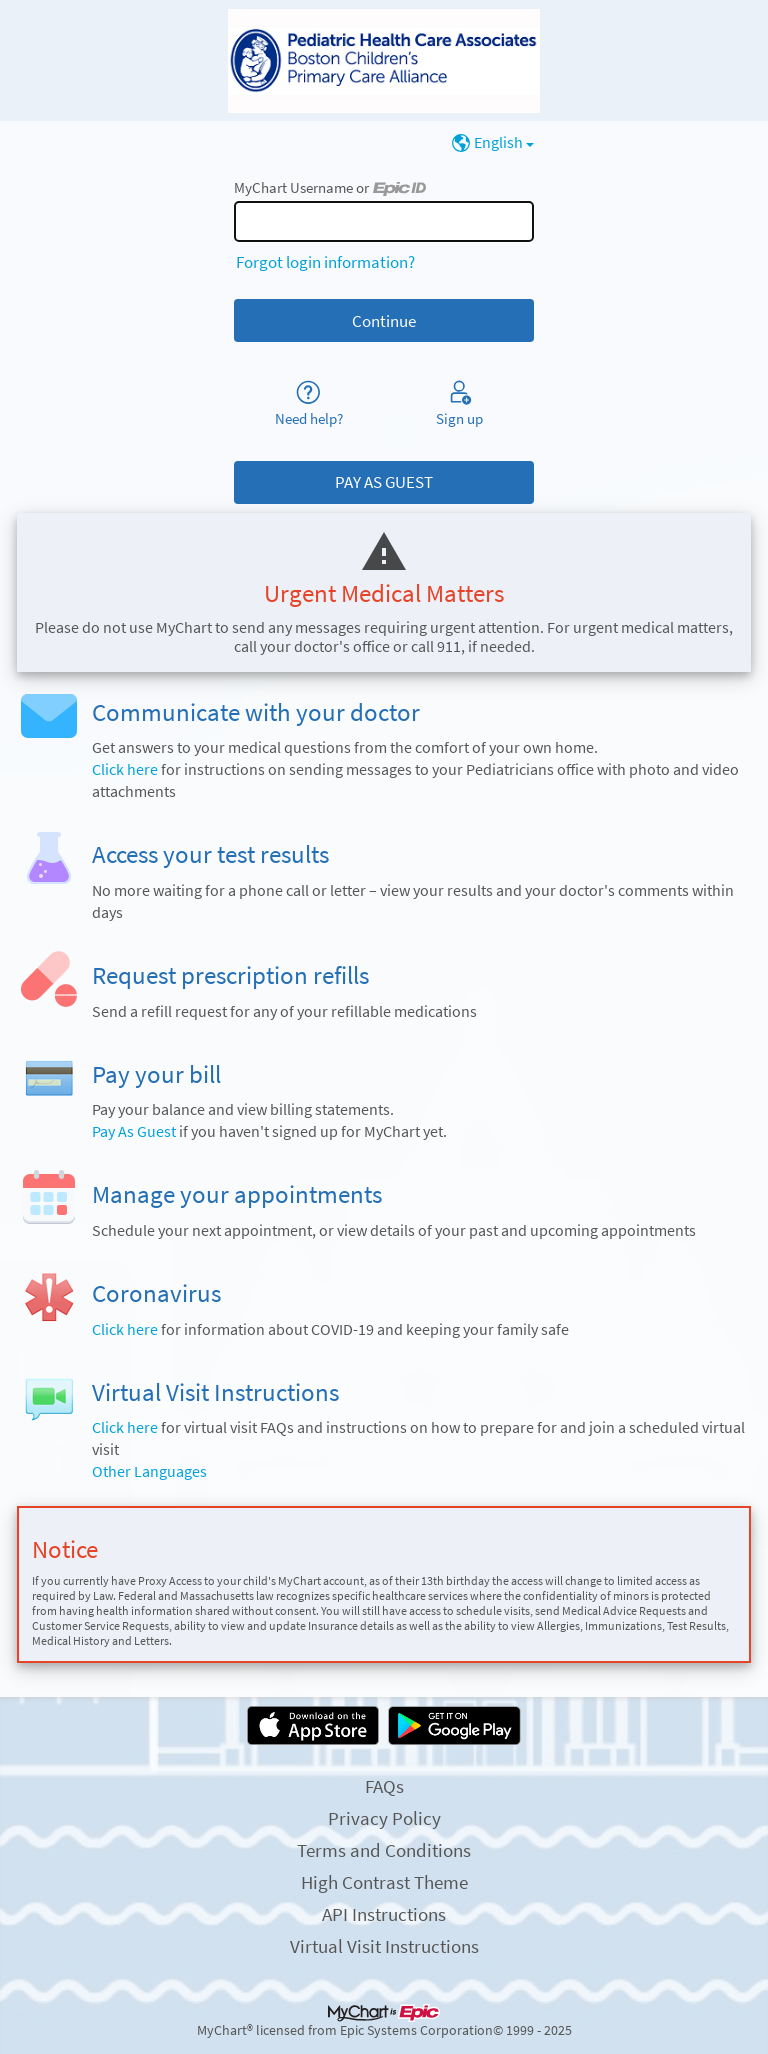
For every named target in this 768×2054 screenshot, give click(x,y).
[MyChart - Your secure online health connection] (384, 61)
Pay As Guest (134, 1131)
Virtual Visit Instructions (384, 1946)
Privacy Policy (384, 1818)
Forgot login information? (325, 262)
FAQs (384, 1786)
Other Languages (149, 1471)
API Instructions (384, 1914)
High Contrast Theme (384, 1882)
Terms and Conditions (384, 1850)
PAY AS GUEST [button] (384, 482)
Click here (125, 769)
